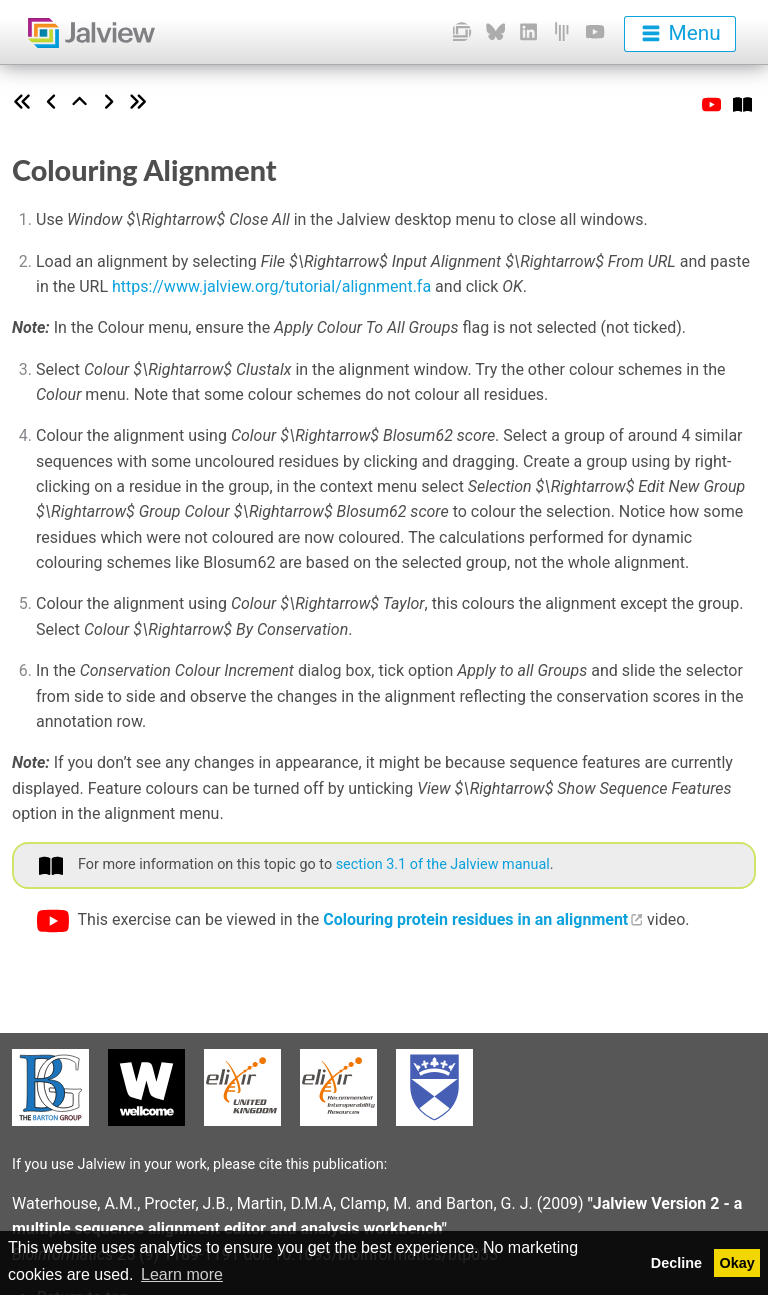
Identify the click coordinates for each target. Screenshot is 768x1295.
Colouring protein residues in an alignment (475, 919)
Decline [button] (676, 1263)
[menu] (680, 34)
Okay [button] (737, 1263)
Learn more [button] (182, 1274)
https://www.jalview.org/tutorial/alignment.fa (271, 286)
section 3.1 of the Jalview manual (443, 864)
